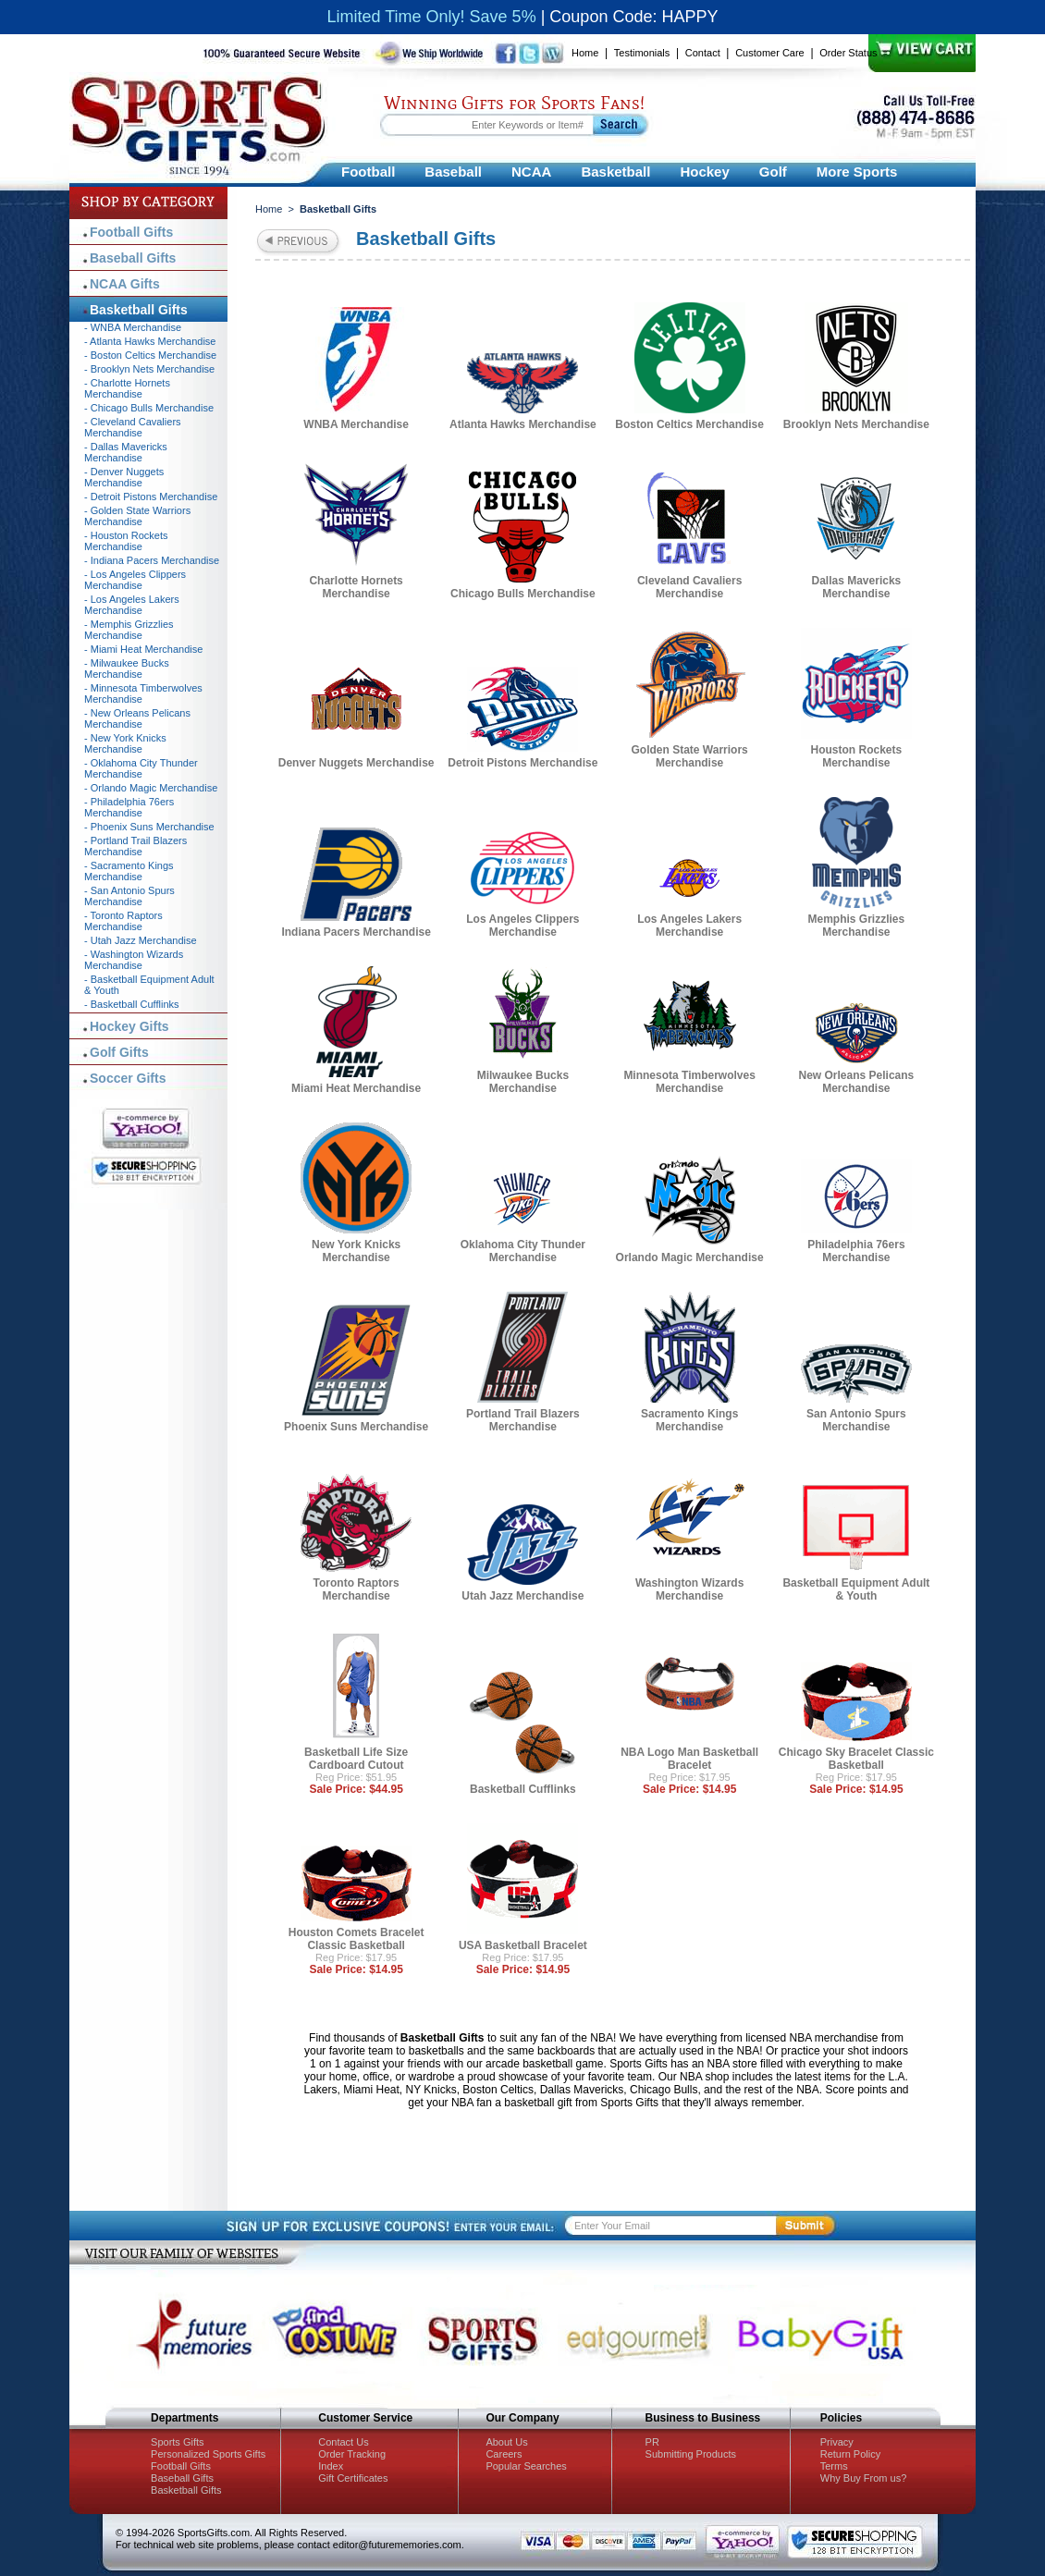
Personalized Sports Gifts (208, 2453)
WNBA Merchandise (356, 424)
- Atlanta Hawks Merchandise (149, 341)
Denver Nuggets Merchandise (356, 762)
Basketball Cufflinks (523, 1789)
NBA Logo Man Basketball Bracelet (689, 1759)
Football (368, 171)
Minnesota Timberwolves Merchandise (689, 1082)
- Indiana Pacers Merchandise (151, 560)
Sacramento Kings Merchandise (689, 1420)
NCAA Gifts (125, 283)
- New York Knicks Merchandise (125, 743)
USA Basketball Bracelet (523, 1945)
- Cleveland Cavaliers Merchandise (132, 427)
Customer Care (770, 52)
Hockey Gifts (129, 1026)
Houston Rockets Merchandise (857, 756)
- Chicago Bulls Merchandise (149, 407)
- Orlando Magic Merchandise (150, 787)
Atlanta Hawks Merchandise (522, 424)
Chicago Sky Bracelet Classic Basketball (856, 1759)
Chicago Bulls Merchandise (523, 593)
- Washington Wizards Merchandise (133, 960)
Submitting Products (690, 2453)
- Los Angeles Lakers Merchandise (131, 605)
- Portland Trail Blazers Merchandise (135, 846)
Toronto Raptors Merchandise (357, 1589)
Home (585, 52)
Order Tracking (352, 2453)
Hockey (704, 171)
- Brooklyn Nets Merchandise (149, 368)
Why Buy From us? (863, 2478)
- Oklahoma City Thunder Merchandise (141, 768)
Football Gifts (131, 232)
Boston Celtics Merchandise (689, 424)
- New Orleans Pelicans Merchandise (137, 718)
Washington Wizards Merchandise (689, 1589)
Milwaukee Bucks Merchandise (523, 1082)
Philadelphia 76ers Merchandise (855, 1251)
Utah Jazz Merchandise (522, 1595)
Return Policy (850, 2453)
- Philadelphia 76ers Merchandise (129, 807)
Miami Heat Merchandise (356, 1088)
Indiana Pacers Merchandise (355, 932)
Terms (834, 2466)
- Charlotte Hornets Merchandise (127, 388)
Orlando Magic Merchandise (690, 1257)
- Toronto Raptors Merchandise (123, 921)
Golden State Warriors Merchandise (690, 756)
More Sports (857, 171)
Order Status (848, 52)
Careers (504, 2453)
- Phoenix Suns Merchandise (149, 826)
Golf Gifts (119, 1052)
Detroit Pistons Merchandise (522, 762)
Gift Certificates (352, 2478)
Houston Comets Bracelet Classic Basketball (356, 1939)
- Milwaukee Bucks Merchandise (126, 668)
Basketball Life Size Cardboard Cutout (356, 1759)
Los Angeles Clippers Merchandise (522, 925)
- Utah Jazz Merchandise (140, 940)
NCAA (531, 171)
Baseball (453, 171)
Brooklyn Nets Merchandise (856, 424)
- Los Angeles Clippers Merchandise (135, 580)
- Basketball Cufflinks (131, 1004)
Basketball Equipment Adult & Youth (855, 1589)
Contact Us (343, 2441)
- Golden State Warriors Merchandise (137, 516)
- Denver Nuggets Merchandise (124, 477)
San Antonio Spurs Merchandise (856, 1420)
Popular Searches (526, 2466)
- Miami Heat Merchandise (143, 649)
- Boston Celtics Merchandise (150, 355)
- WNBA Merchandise (132, 327)
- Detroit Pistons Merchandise (150, 496)
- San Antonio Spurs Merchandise (129, 896)
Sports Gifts (177, 2441)
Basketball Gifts (139, 309)
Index (330, 2466)
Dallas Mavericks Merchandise (857, 587)
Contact (702, 52)
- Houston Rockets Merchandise (125, 541)
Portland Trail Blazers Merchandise (523, 1420)
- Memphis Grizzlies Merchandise (129, 630)
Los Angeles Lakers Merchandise (689, 925)
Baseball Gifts (133, 258)
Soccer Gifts (128, 1078)
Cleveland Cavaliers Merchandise (689, 587)
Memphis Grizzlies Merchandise (856, 925)
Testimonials (642, 52)
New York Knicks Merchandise (356, 1251)
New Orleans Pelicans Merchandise (857, 1082)
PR (652, 2441)
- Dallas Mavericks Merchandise (125, 452)
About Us (506, 2441)
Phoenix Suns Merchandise (356, 1426)
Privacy (837, 2441)
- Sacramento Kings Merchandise (129, 871)
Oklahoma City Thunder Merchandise (523, 1251)
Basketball (615, 171)
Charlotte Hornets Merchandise (355, 587)
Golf (773, 171)
